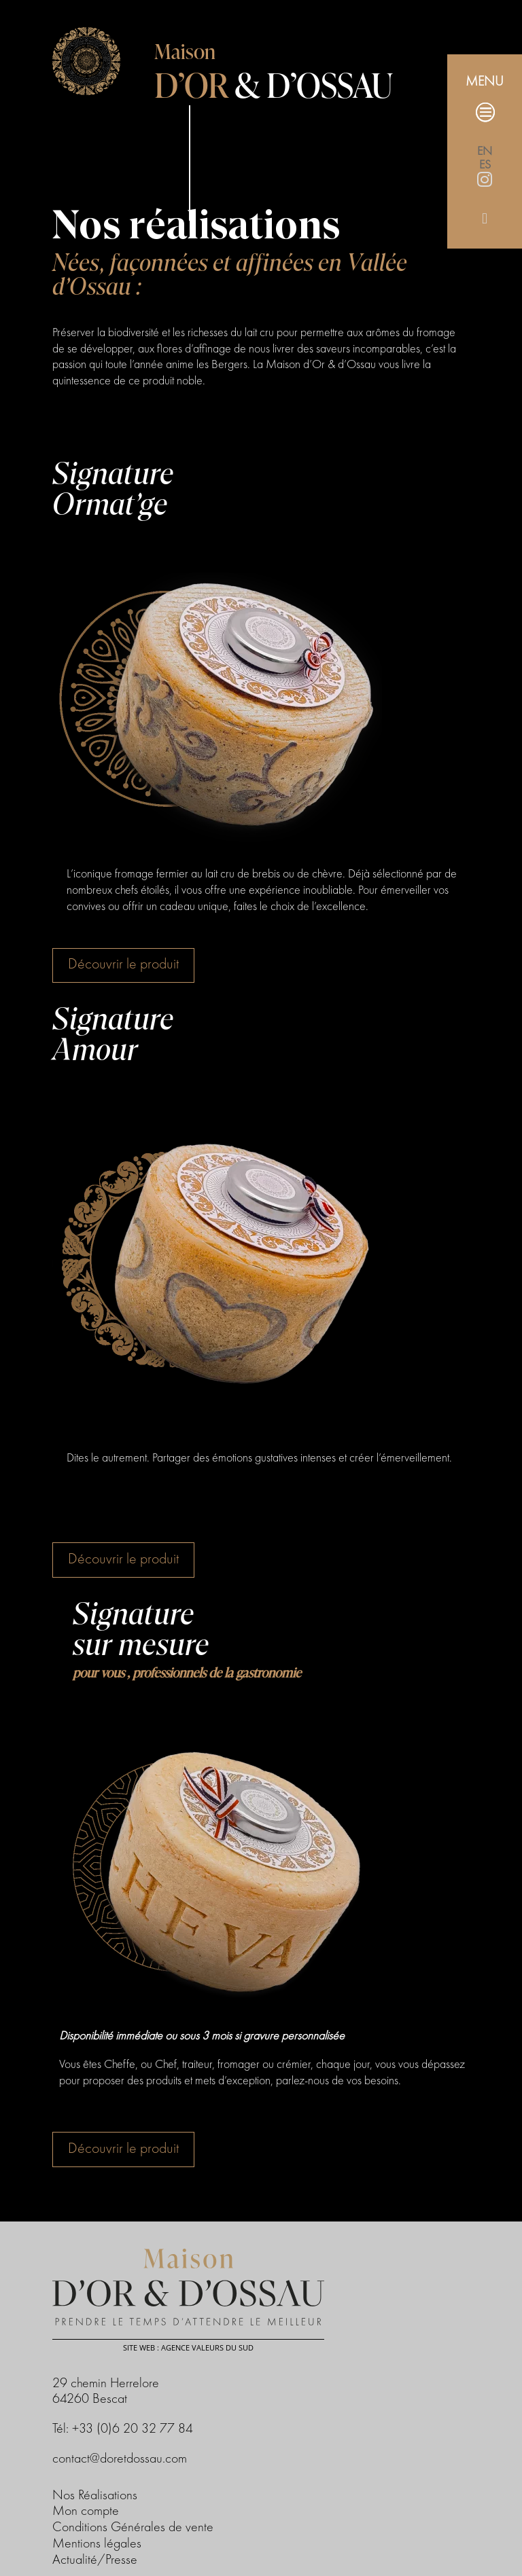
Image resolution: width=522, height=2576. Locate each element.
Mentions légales (96, 2544)
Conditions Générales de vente (132, 2528)
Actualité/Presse (94, 2560)
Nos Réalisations (94, 2496)
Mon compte (85, 2511)
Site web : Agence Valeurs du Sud (188, 2347)
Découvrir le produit (123, 964)
